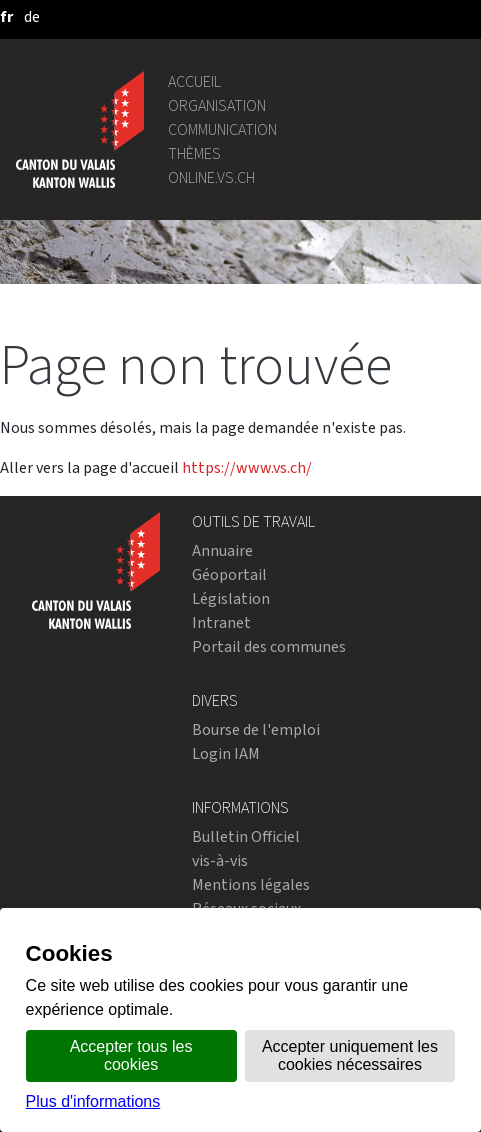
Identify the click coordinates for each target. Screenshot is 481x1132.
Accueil (194, 81)
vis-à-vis (220, 860)
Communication (222, 129)
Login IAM (226, 753)
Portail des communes (269, 646)
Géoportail (229, 574)
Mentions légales (251, 884)
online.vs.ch (211, 177)
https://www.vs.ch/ (247, 467)
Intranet (221, 622)
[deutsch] (32, 16)
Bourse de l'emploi (256, 729)
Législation (231, 598)
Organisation (217, 105)
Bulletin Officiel (246, 836)
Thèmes (194, 153)
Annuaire (222, 550)
